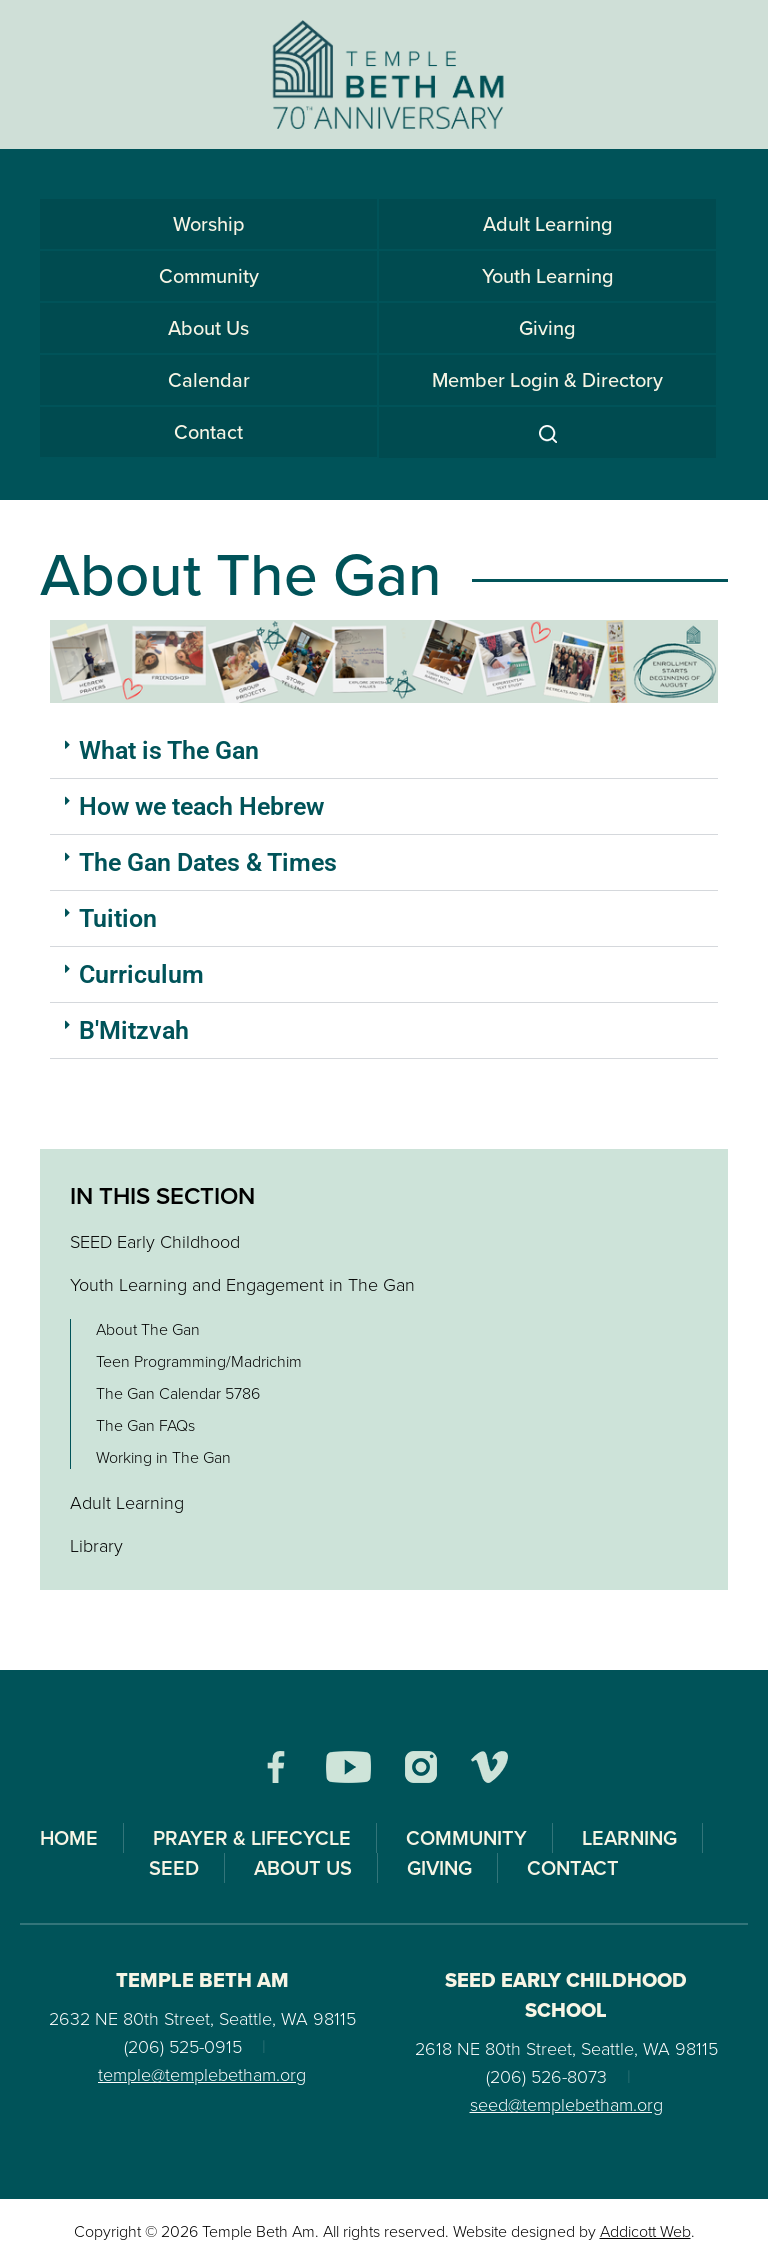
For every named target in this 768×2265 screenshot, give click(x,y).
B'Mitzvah (134, 1030)
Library (96, 1546)
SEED (174, 1868)
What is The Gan (169, 750)
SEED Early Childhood (155, 1242)
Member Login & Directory (547, 380)
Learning (629, 1838)
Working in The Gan (163, 1457)
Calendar (209, 380)
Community (209, 276)
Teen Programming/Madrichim (199, 1361)
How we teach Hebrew (201, 806)
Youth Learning (548, 276)
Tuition (118, 918)
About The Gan (148, 1329)
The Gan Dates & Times (208, 862)
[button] (384, 751)
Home (69, 1838)
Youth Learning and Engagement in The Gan (242, 1285)
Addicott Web (645, 2231)
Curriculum (141, 974)
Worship (209, 224)
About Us (208, 328)
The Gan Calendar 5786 (178, 1393)
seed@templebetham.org (566, 2105)
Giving (547, 328)
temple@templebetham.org (202, 2075)
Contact (208, 432)
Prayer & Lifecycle (252, 1838)
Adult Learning (548, 224)
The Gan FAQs (145, 1425)
